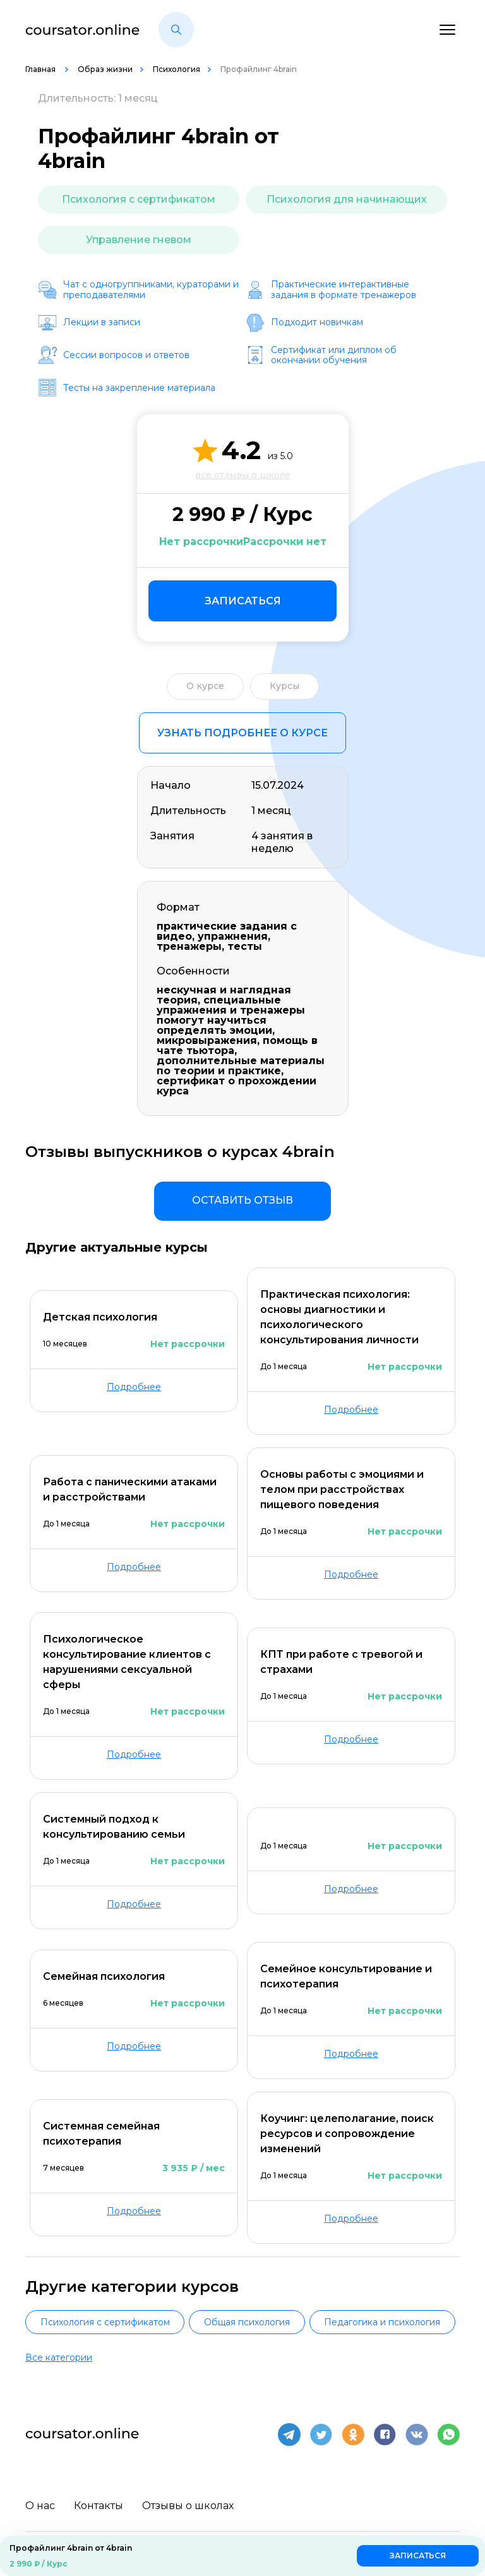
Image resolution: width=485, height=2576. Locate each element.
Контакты (98, 2504)
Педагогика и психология (382, 2322)
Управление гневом (138, 240)
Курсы (284, 686)
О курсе (205, 686)
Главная (41, 69)
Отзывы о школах (188, 2504)
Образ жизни (105, 69)
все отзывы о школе (242, 475)
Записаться (243, 601)
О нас (40, 2504)
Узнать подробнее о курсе (242, 733)
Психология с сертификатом (138, 199)
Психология (176, 69)
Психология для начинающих (346, 199)
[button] (176, 29)
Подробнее (134, 1387)
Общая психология (247, 2322)
